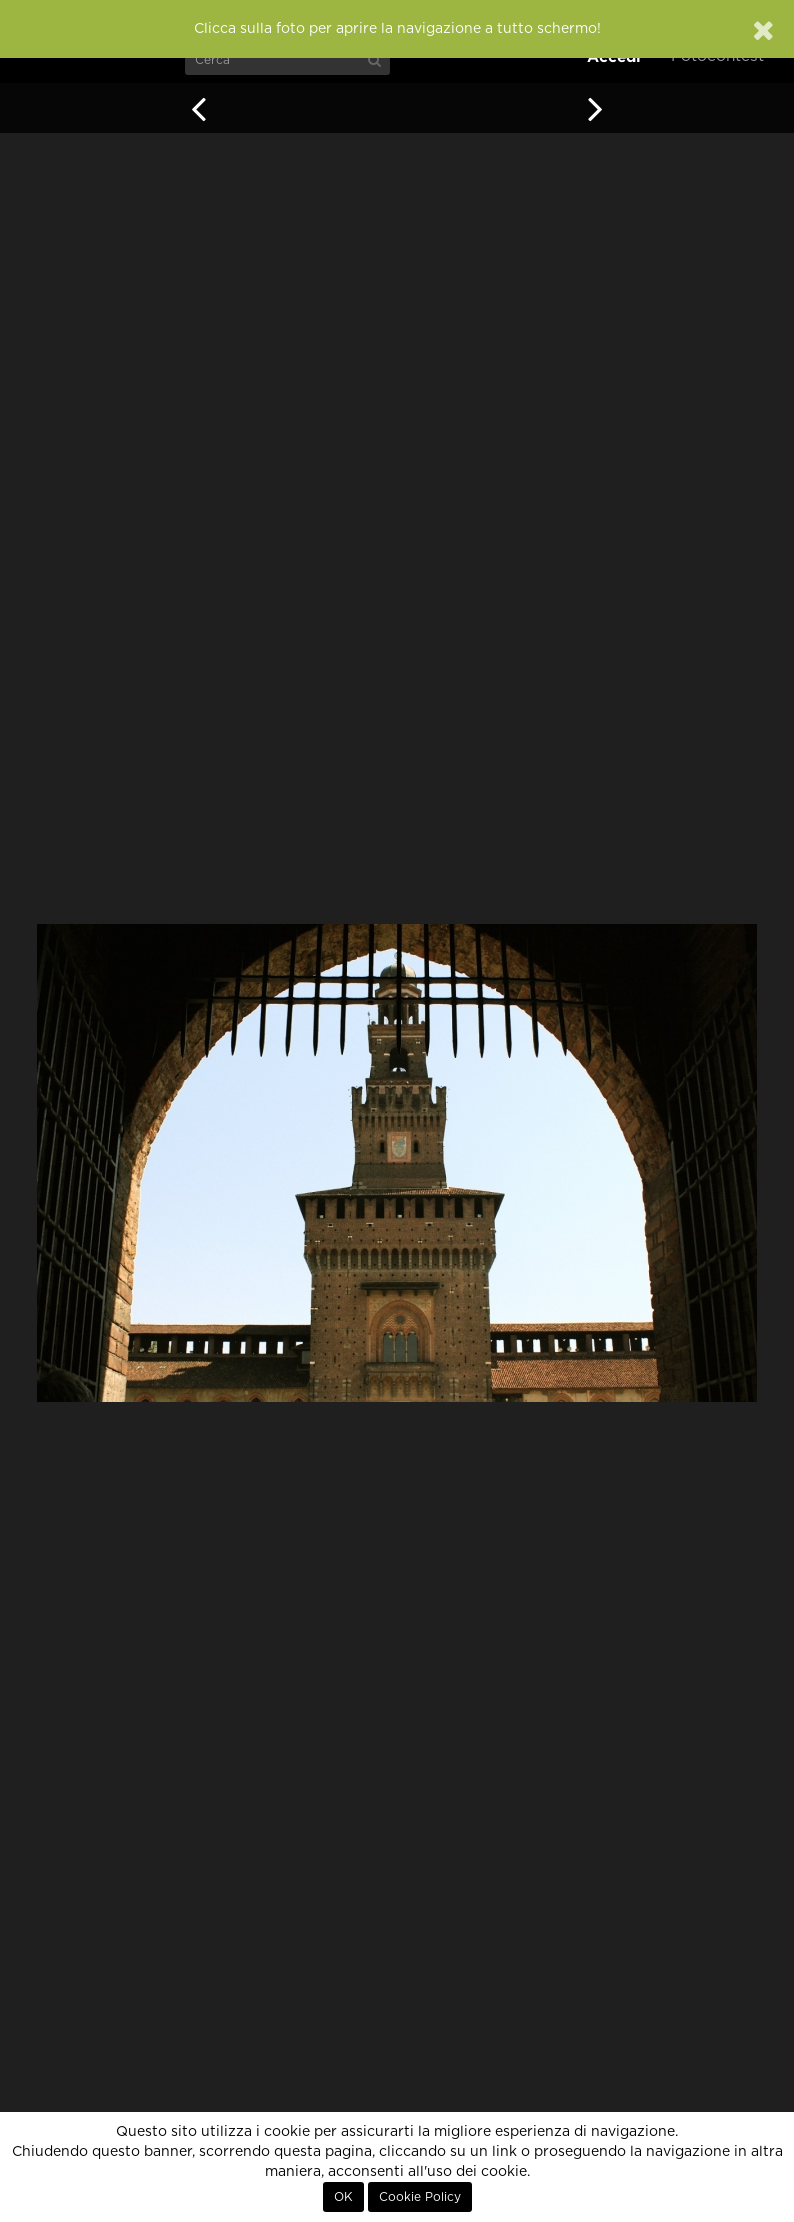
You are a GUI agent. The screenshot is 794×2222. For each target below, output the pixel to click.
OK (343, 2197)
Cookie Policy (420, 2197)
